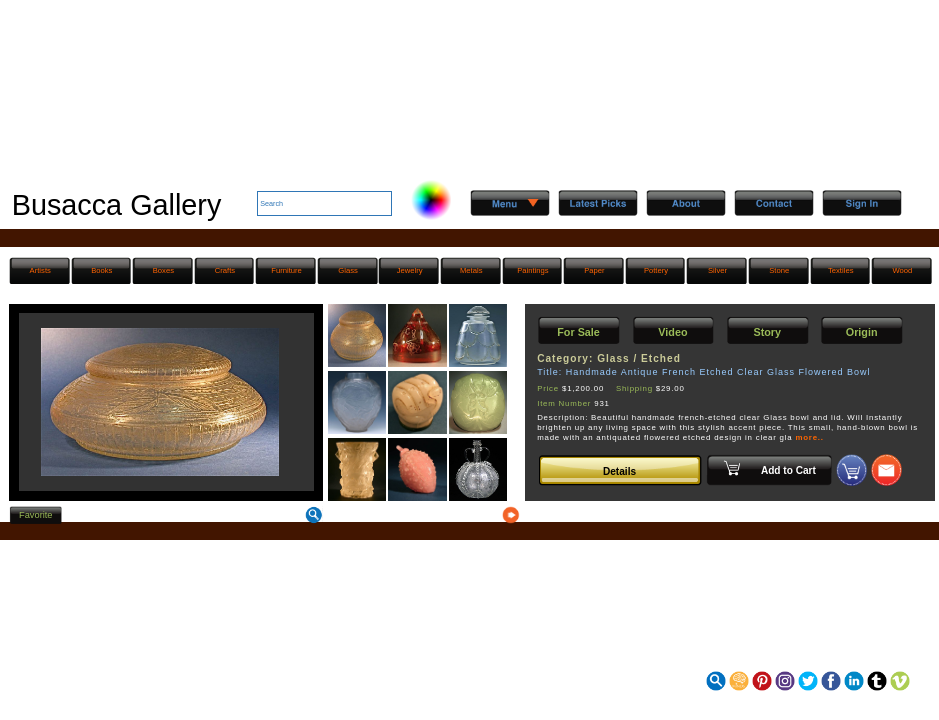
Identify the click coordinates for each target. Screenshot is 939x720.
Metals (471, 270)
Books (101, 270)
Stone (779, 270)
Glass (348, 270)
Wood (902, 270)
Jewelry (410, 270)
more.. (809, 437)
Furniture (286, 270)
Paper (594, 270)
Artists (40, 270)
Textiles (840, 270)
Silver (717, 270)
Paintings (532, 270)
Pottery (656, 270)
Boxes (163, 270)
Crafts (225, 270)
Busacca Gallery (117, 205)
